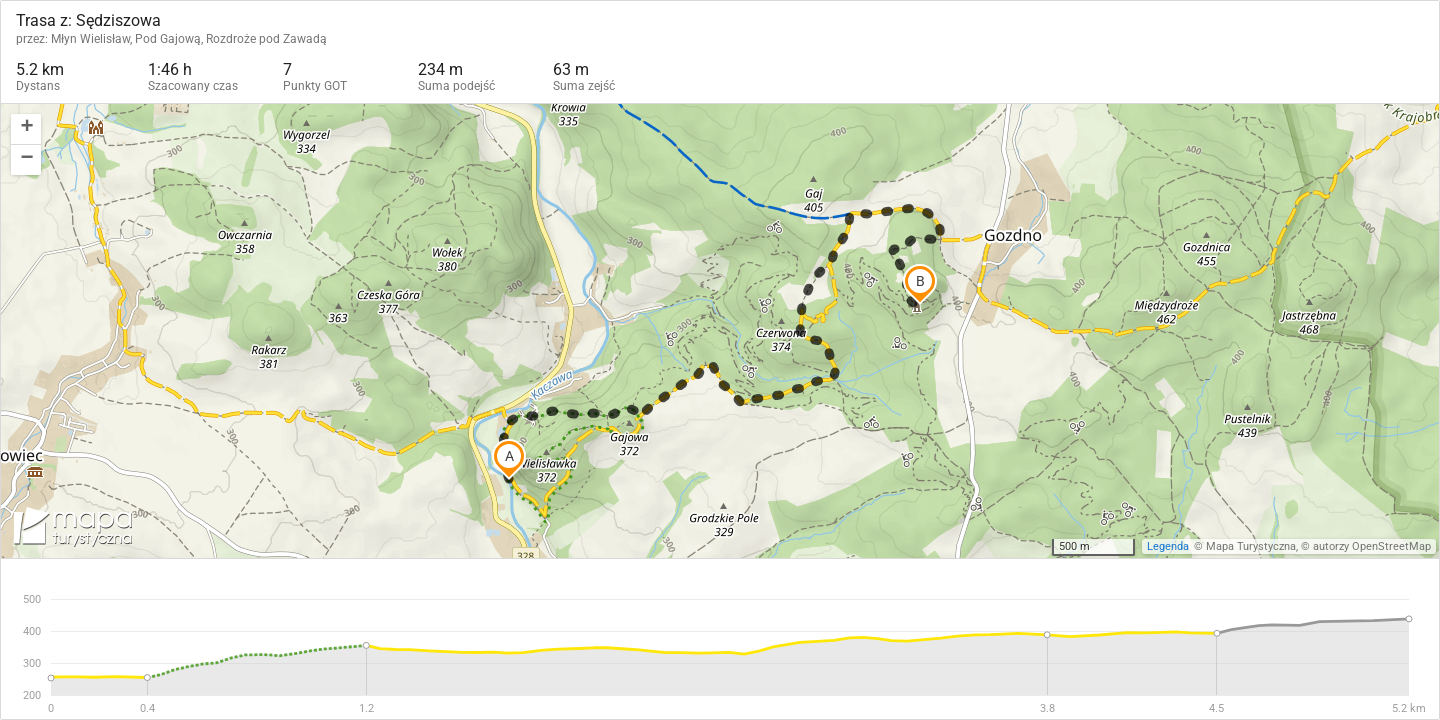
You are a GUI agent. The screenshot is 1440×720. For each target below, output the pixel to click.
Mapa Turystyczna (1251, 546)
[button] (26, 129)
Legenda (1168, 546)
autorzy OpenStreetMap (1372, 546)
